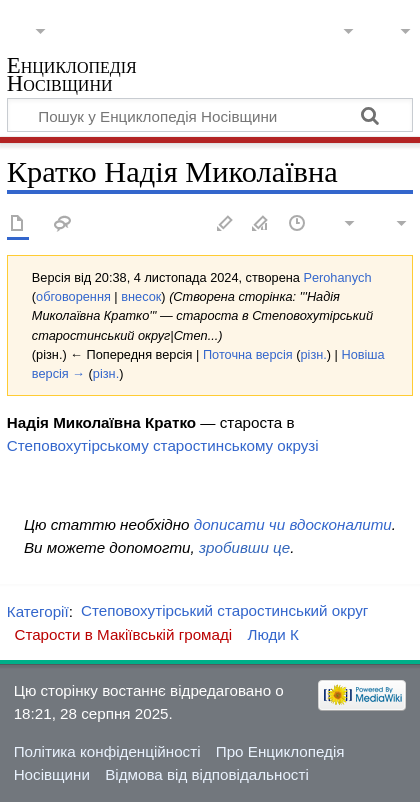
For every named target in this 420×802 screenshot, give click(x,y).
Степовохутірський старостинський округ (224, 610)
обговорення (73, 296)
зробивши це (244, 547)
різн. (313, 354)
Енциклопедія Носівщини (72, 76)
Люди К (272, 634)
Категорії (38, 610)
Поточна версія (248, 354)
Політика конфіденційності (107, 751)
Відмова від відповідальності (207, 774)
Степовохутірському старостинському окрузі (163, 445)
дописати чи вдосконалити (293, 524)
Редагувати (225, 224)
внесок (141, 296)
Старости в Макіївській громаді (123, 634)
